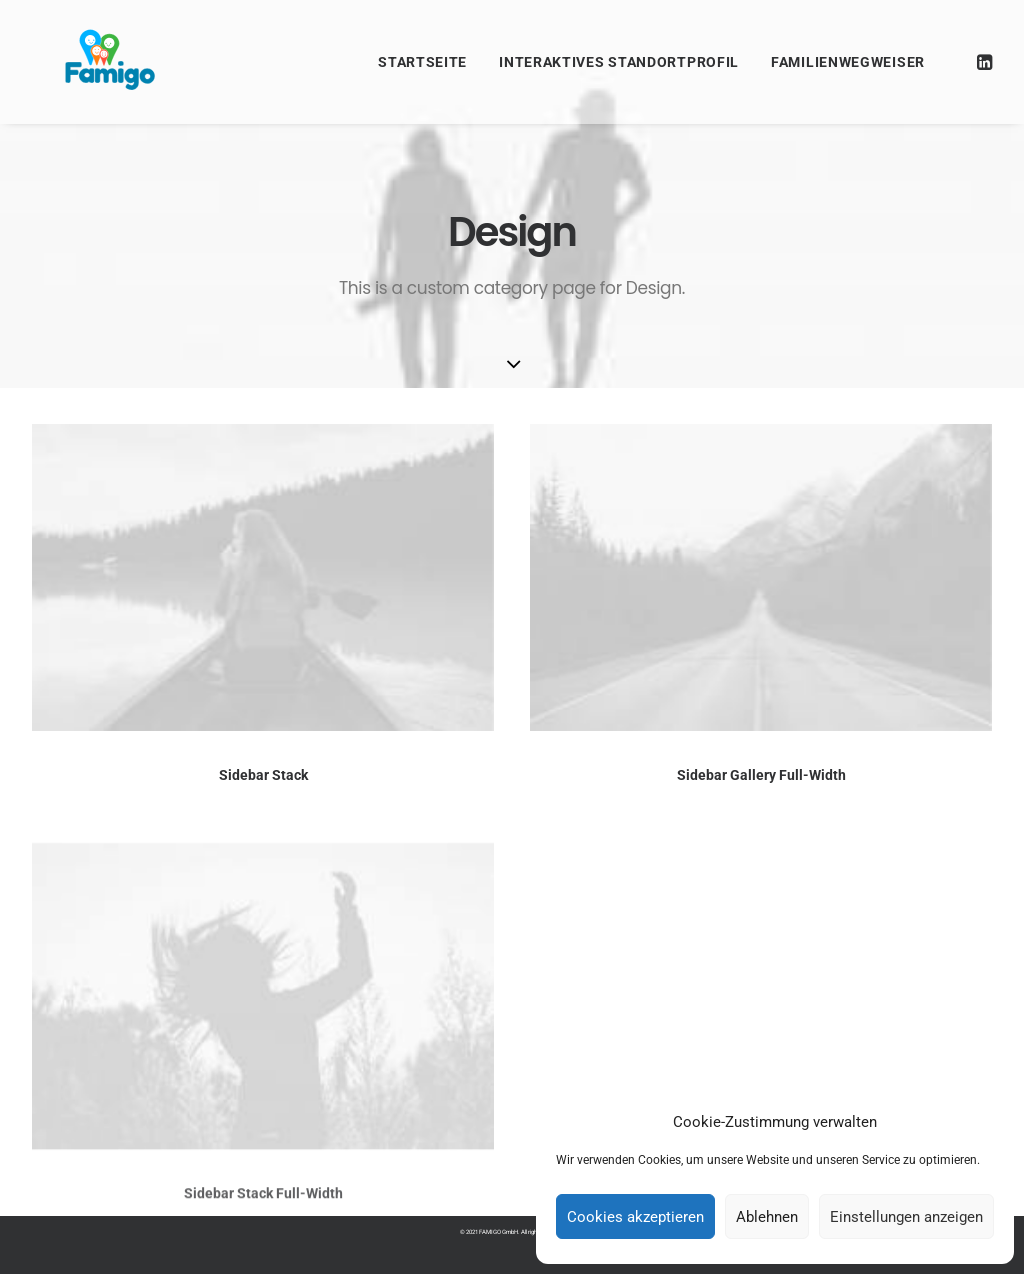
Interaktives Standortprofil (619, 62)
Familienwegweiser (848, 62)
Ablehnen (767, 1217)
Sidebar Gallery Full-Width (761, 776)
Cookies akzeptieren (635, 1217)
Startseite (422, 62)
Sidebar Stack (263, 775)
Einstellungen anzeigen (906, 1217)
